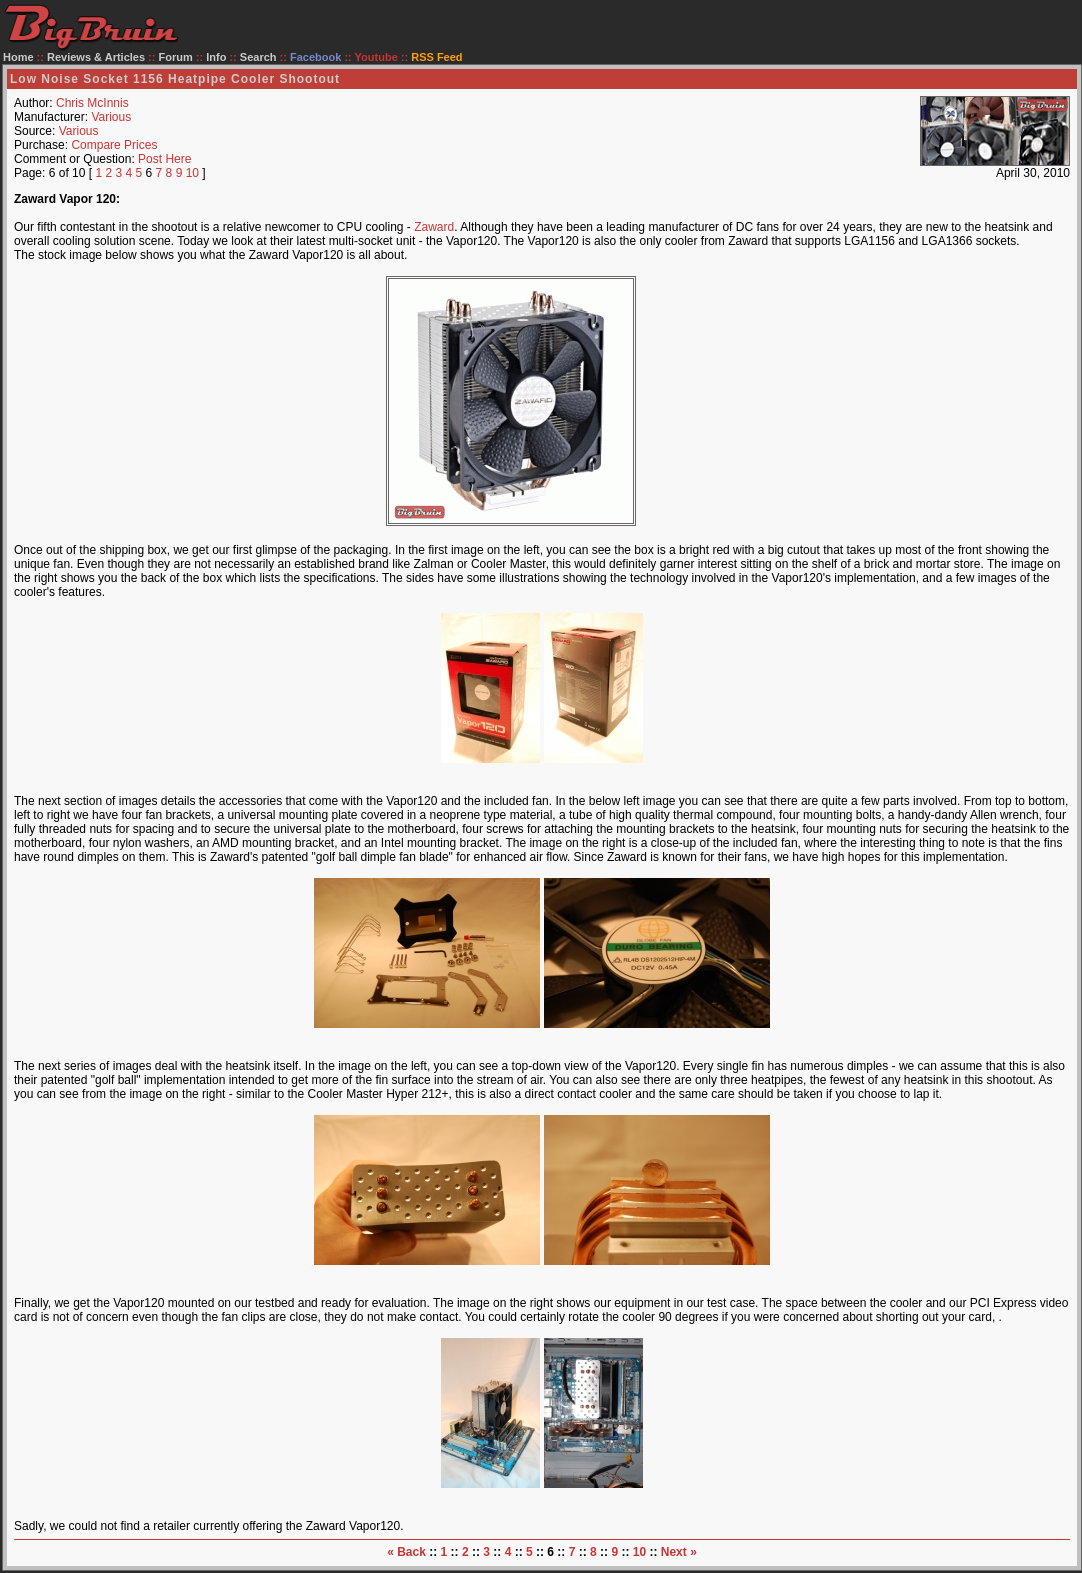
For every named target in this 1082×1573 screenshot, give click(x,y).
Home (18, 57)
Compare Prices (114, 145)
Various (111, 117)
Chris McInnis (92, 103)
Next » (679, 1552)
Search (258, 57)
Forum (176, 57)
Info (216, 57)
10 (192, 173)
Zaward (434, 227)
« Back (406, 1552)
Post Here (164, 159)
